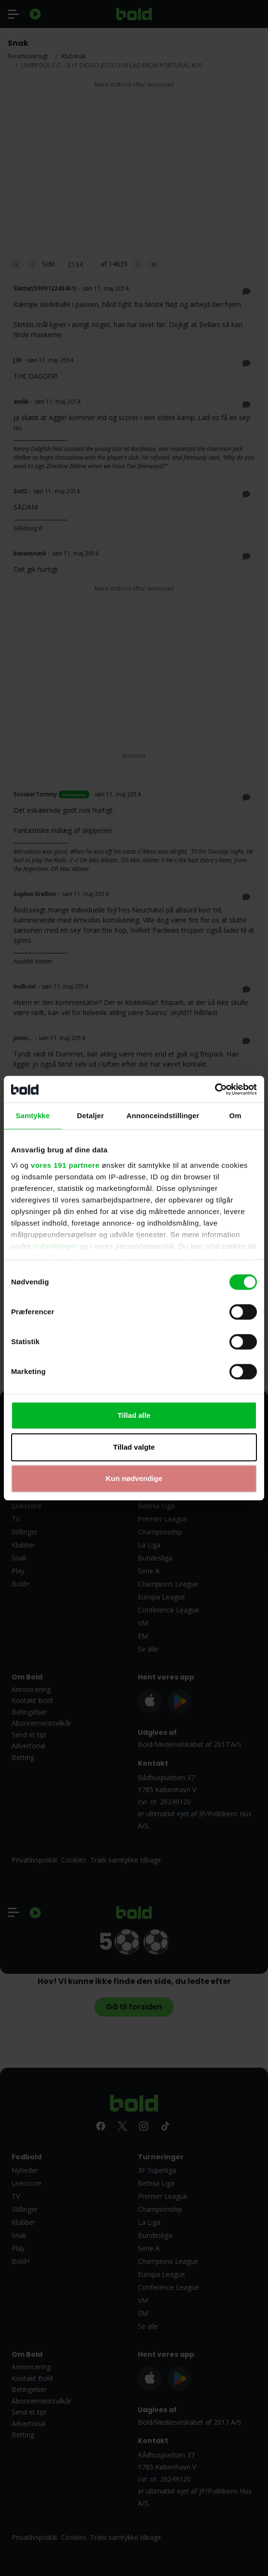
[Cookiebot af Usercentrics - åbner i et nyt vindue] (215, 1089)
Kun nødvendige (134, 1478)
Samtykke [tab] (32, 1115)
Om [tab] (235, 1115)
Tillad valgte (134, 1447)
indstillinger (55, 1246)
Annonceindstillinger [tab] (162, 1115)
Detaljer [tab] (90, 1115)
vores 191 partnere (65, 1165)
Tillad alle (134, 1415)
